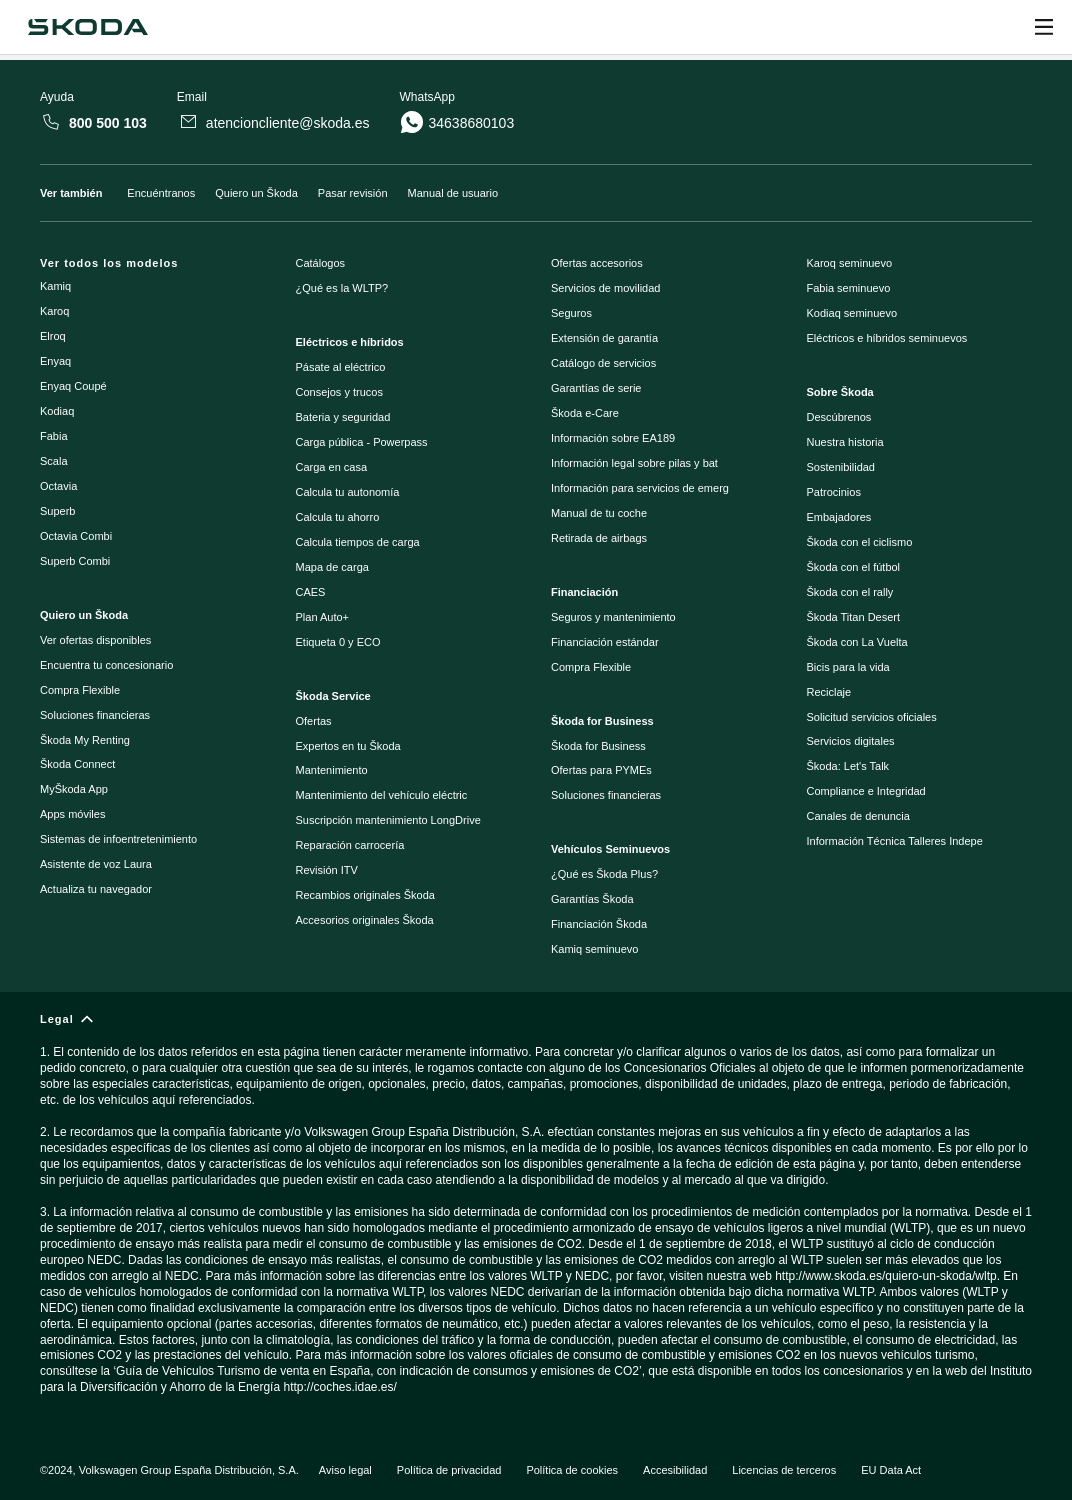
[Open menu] (1044, 27)
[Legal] (536, 1212)
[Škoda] (87, 27)
